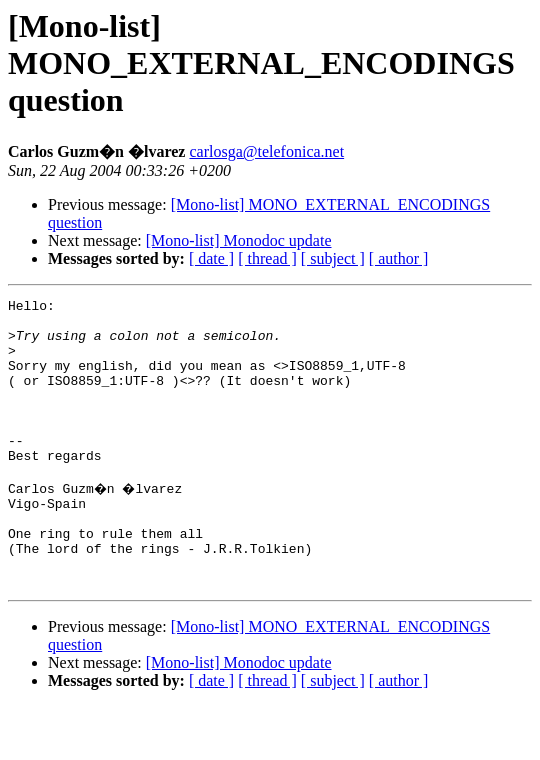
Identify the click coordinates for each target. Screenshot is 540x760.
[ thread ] (267, 258)
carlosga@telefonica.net (266, 151)
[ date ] (211, 258)
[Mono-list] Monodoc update (239, 240)
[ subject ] (333, 258)
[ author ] (399, 258)
